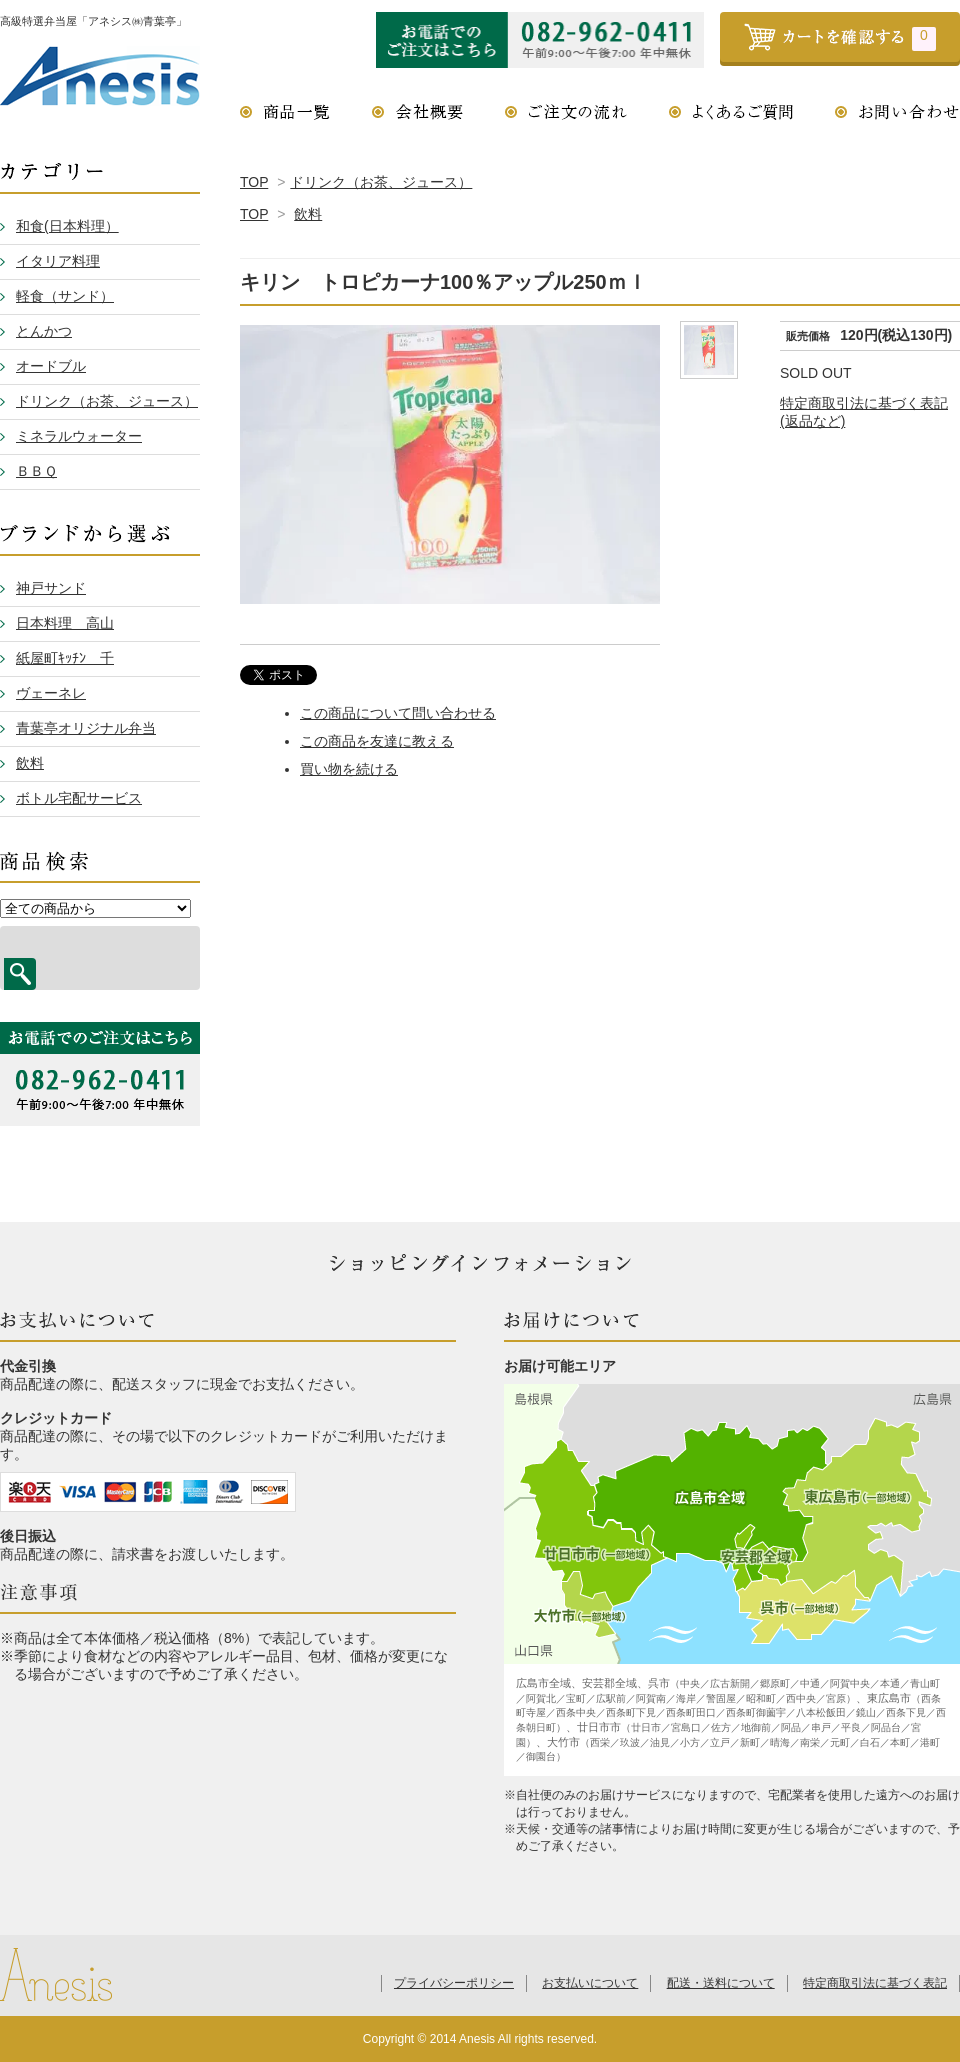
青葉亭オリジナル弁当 (86, 728)
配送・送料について (721, 1983)
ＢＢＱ (36, 471)
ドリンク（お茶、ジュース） (381, 182)
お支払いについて (590, 1983)
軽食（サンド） (65, 296)
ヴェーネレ (51, 693)
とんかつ (44, 331)
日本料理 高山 (65, 623)
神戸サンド (51, 588)
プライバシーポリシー (454, 1983)
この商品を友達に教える (377, 741)
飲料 (308, 214)
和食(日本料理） (67, 226)
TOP (254, 182)
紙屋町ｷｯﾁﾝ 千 (65, 658)
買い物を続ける (349, 769)
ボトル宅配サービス (79, 798)
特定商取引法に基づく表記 (875, 1983)
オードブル (51, 366)
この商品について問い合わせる (398, 713)
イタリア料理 (58, 261)
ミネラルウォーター (79, 436)
